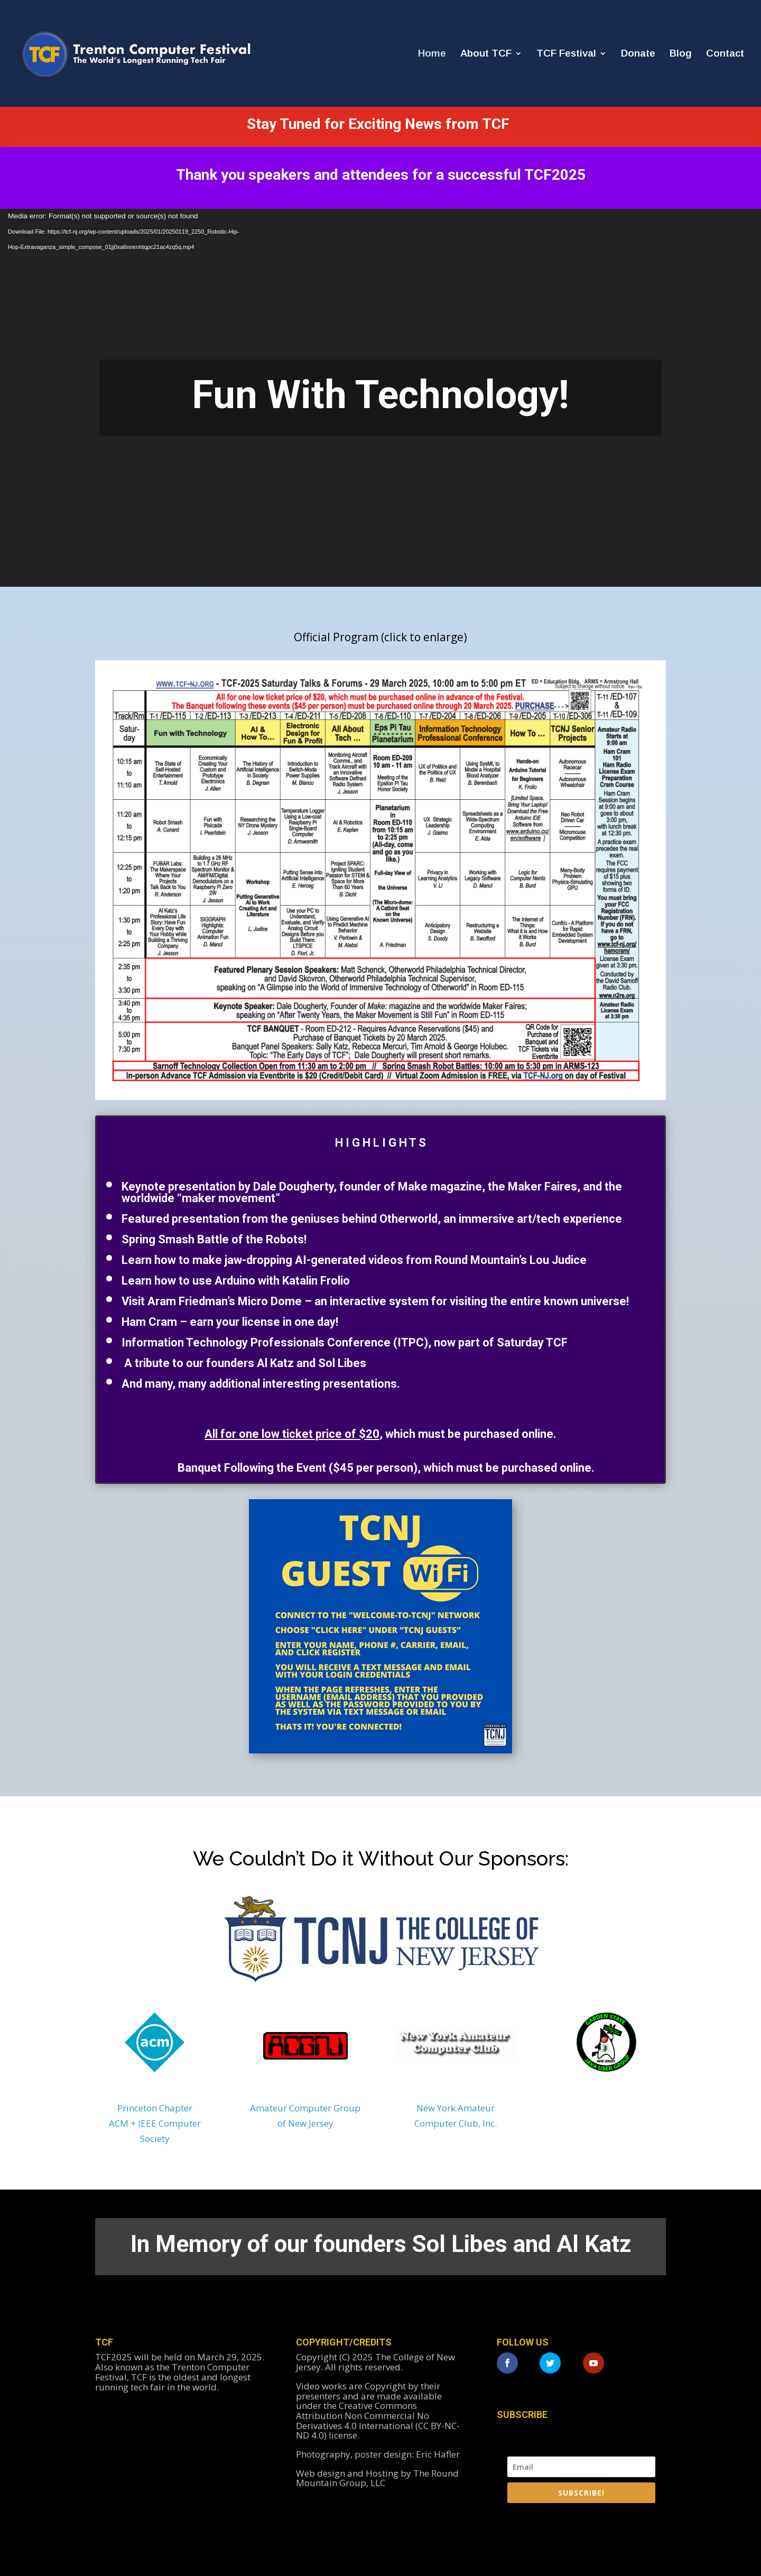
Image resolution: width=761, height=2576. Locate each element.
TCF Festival (566, 54)
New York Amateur (455, 2108)
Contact (725, 54)
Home (432, 54)
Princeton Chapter (154, 2108)
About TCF (486, 54)
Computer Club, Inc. (455, 2123)
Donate (638, 54)
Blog (681, 54)
